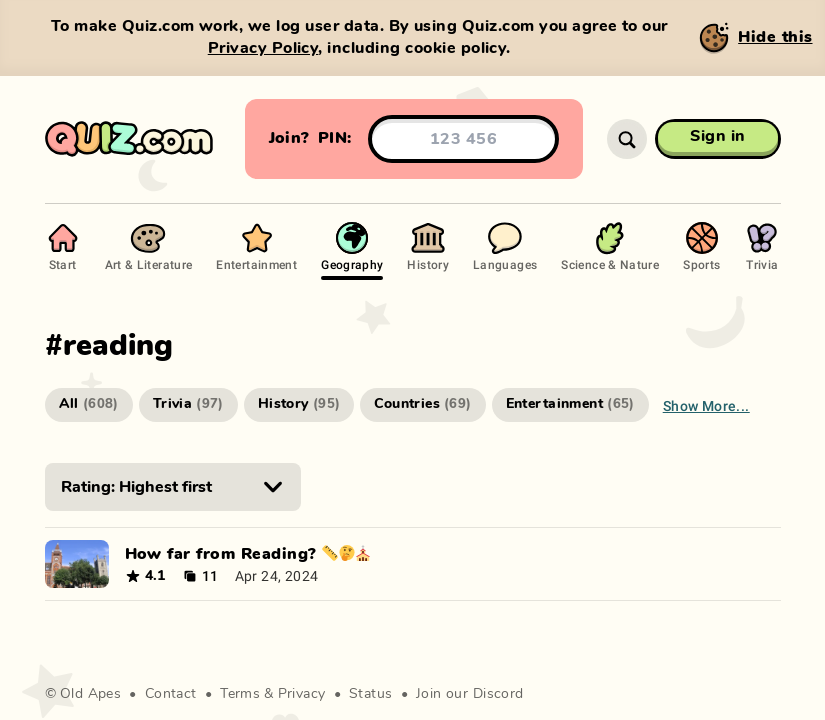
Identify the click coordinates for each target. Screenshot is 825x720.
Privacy (302, 694)
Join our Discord (470, 694)
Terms (240, 694)
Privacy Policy (263, 48)
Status (371, 694)
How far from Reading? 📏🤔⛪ (248, 554)
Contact (171, 694)
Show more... (706, 405)
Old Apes (90, 694)
